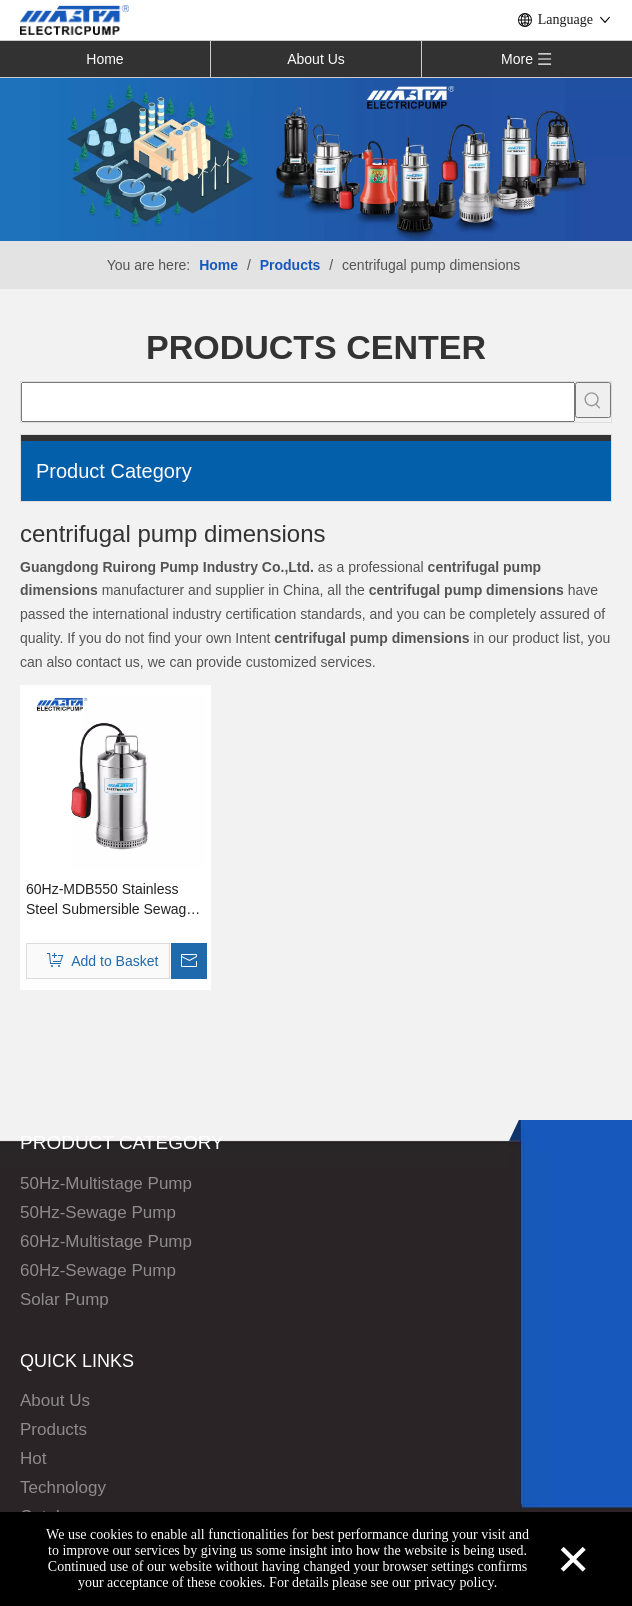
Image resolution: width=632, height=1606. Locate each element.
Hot (33, 1458)
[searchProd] (298, 402)
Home (104, 59)
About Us (316, 59)
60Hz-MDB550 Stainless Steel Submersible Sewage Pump (110, 900)
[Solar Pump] (316, 158)
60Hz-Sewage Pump (98, 1270)
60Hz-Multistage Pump (106, 1241)
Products (53, 1429)
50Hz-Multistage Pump (106, 1183)
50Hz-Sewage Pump (98, 1212)
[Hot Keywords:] (593, 400)
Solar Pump (64, 1299)
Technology (63, 1487)
